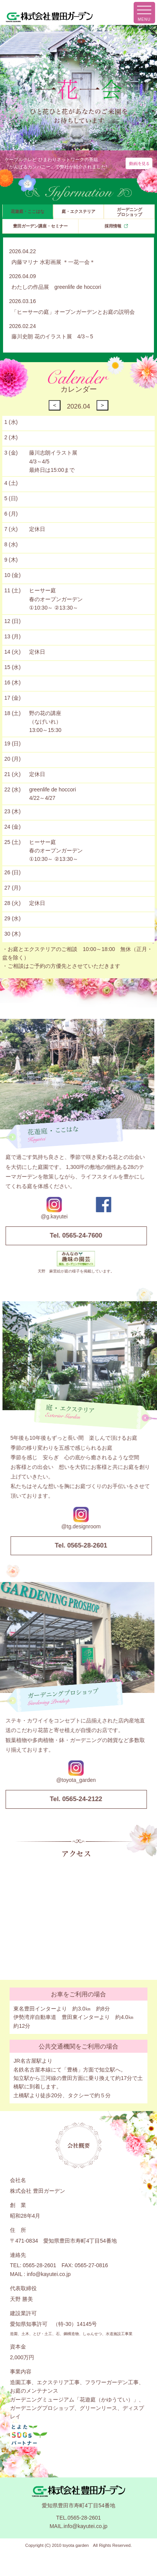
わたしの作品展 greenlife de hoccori (56, 287)
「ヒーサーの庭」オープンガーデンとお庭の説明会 (73, 312)
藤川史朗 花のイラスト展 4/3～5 (52, 336)
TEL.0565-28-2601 (78, 2518)
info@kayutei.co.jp (49, 2274)
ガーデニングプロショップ (129, 212)
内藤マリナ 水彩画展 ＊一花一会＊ (53, 262)
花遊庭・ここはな (27, 211)
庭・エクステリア (78, 211)
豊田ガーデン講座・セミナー (40, 226)
